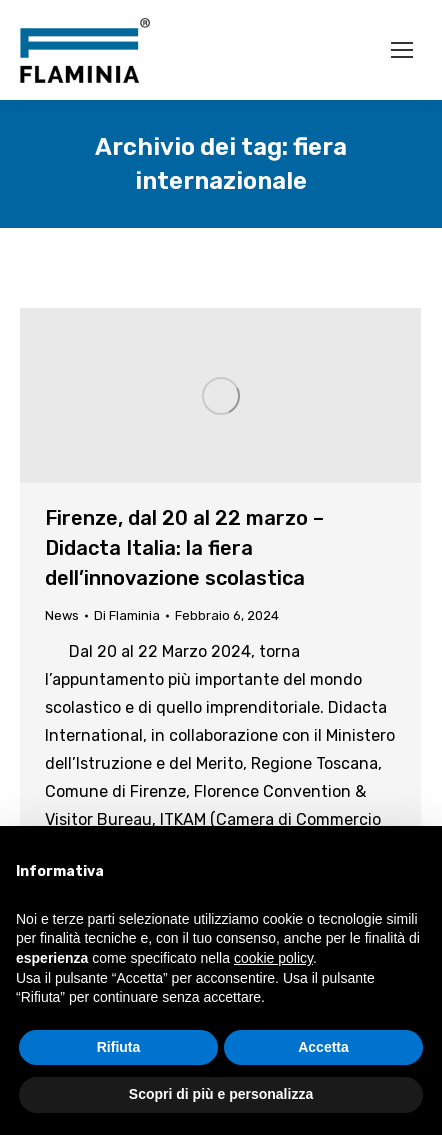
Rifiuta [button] (119, 1047)
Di (127, 615)
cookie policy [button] (273, 958)
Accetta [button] (323, 1047)
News (62, 615)
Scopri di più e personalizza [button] (221, 1094)
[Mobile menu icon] (402, 50)
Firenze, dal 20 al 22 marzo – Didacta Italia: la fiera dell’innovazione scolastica (184, 548)
